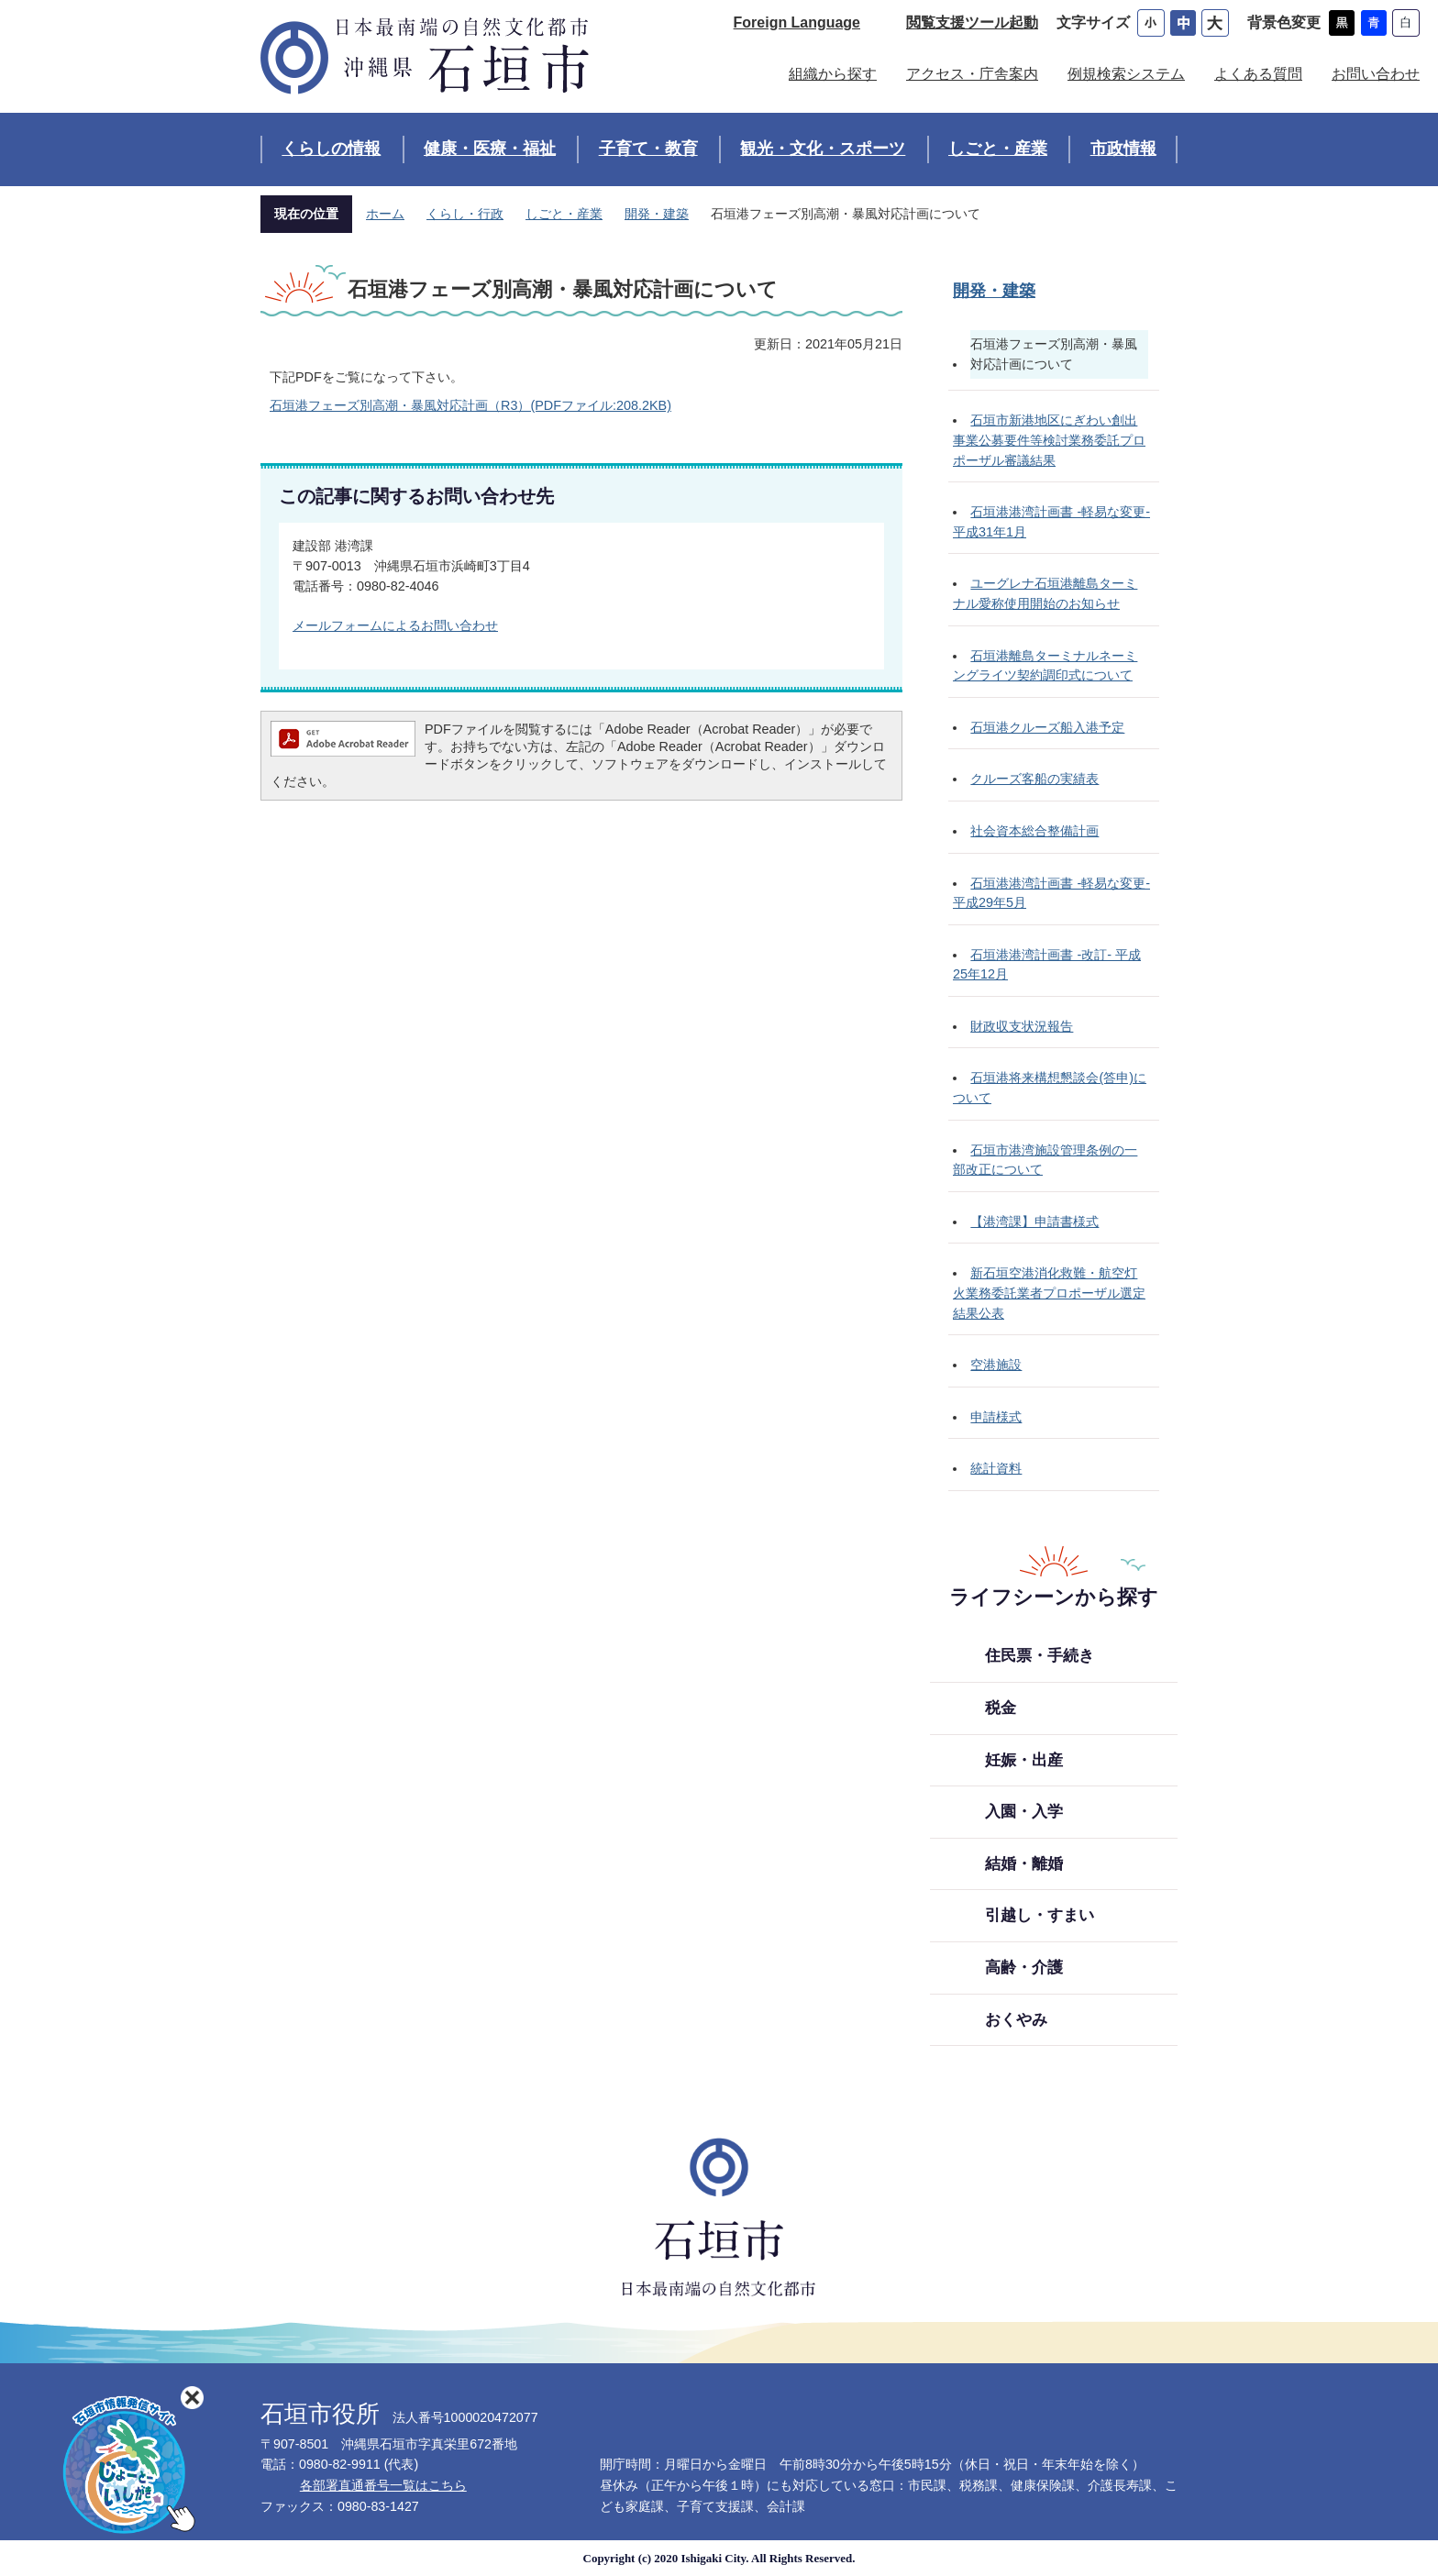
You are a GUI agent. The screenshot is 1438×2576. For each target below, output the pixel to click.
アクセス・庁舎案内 (972, 74)
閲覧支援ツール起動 (972, 22)
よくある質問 (1258, 74)
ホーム (385, 213)
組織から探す (833, 74)
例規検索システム (1126, 74)
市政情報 (1123, 148)
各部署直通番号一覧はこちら (383, 2485)
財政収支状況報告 (1021, 1026)
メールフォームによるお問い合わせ (395, 625)
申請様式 (996, 1417)
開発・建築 (657, 213)
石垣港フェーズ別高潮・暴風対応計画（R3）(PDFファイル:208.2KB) (470, 405)
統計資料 (996, 1468)
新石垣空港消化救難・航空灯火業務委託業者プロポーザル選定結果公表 (1049, 1293)
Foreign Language (797, 22)
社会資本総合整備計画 (1034, 831)
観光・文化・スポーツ (822, 148)
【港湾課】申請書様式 (1034, 1221)
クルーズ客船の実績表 (1034, 778)
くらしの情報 (331, 148)
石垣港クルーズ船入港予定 (1047, 727)
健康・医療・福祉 (490, 148)
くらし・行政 (464, 213)
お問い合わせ (1376, 74)
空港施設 (996, 1364)
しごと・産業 (997, 148)
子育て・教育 (648, 148)
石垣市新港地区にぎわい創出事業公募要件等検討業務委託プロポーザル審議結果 (1049, 440)
